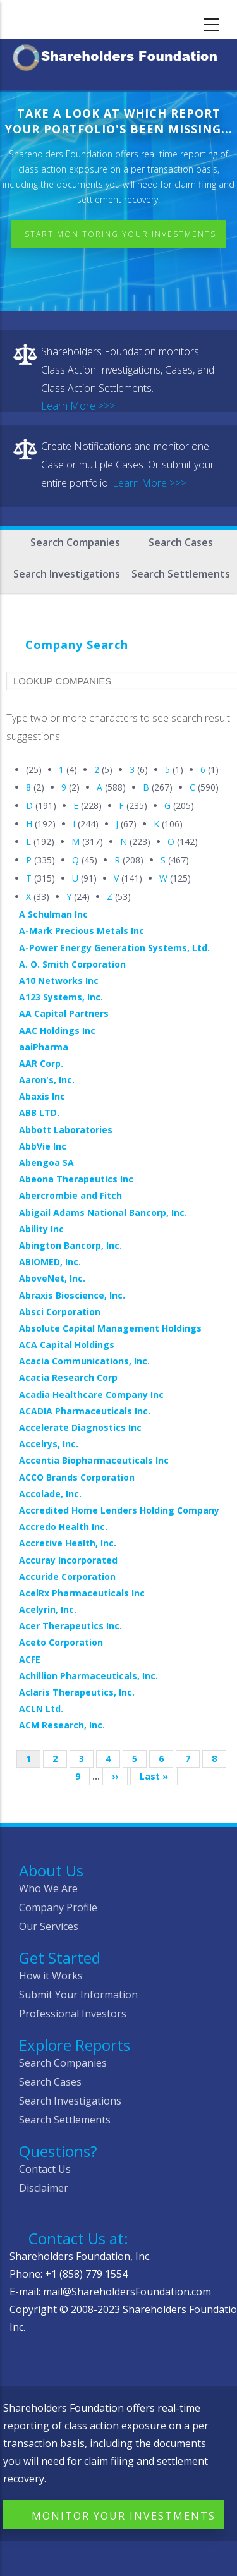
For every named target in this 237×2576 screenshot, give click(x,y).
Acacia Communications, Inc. (84, 1361)
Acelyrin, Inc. (47, 1609)
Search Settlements (180, 574)
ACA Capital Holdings (66, 1345)
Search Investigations (66, 574)
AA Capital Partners (64, 1013)
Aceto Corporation (61, 1642)
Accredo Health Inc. (63, 1527)
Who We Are (48, 1888)
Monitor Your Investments (124, 2516)
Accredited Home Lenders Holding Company (119, 1510)
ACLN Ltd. (41, 1709)
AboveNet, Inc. (52, 1278)
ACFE (29, 1659)
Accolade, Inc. (50, 1494)
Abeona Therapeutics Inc (76, 1179)
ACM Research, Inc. (62, 1725)
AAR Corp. (41, 1063)
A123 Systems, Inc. (61, 997)
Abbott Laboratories (65, 1130)
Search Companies (75, 542)
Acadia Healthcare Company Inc (91, 1394)
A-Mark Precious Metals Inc (81, 931)
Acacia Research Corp (68, 1377)
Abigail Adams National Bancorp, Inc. (103, 1212)
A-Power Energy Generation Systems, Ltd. (114, 948)
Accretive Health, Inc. (67, 1543)
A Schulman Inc (53, 914)
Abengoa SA (46, 1163)
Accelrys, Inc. (48, 1444)
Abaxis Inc (42, 1096)
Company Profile (58, 1907)
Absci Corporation (59, 1312)
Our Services (48, 1926)
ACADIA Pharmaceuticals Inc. (84, 1411)
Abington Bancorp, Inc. (70, 1245)
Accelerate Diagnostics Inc (80, 1427)
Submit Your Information (78, 1995)
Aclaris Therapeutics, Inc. (77, 1692)
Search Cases (181, 542)
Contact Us (45, 2169)
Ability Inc (41, 1229)
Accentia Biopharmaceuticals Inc (94, 1460)
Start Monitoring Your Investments (120, 234)
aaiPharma (43, 1047)
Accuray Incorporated (68, 1560)
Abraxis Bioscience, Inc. (72, 1295)
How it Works (51, 1976)
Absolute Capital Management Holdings (110, 1328)
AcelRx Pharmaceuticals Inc (82, 1593)
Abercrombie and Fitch (70, 1195)
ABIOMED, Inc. (50, 1262)
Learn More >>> (78, 406)
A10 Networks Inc (59, 981)
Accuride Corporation (67, 1577)
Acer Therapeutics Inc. (70, 1626)
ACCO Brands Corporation (77, 1477)
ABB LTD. (39, 1113)
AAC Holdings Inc (57, 1030)
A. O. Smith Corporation (72, 964)
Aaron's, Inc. (47, 1080)
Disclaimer (43, 2188)
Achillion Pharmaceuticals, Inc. (88, 1676)
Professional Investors (72, 2013)
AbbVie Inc (42, 1146)
